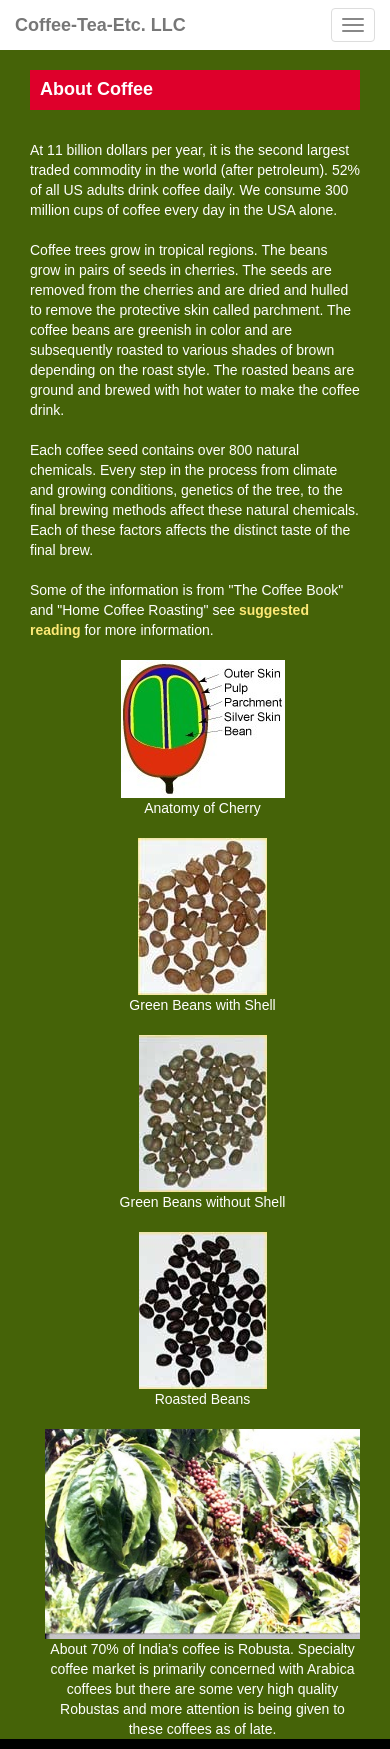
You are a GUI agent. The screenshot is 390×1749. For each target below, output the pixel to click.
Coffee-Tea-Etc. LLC (100, 25)
